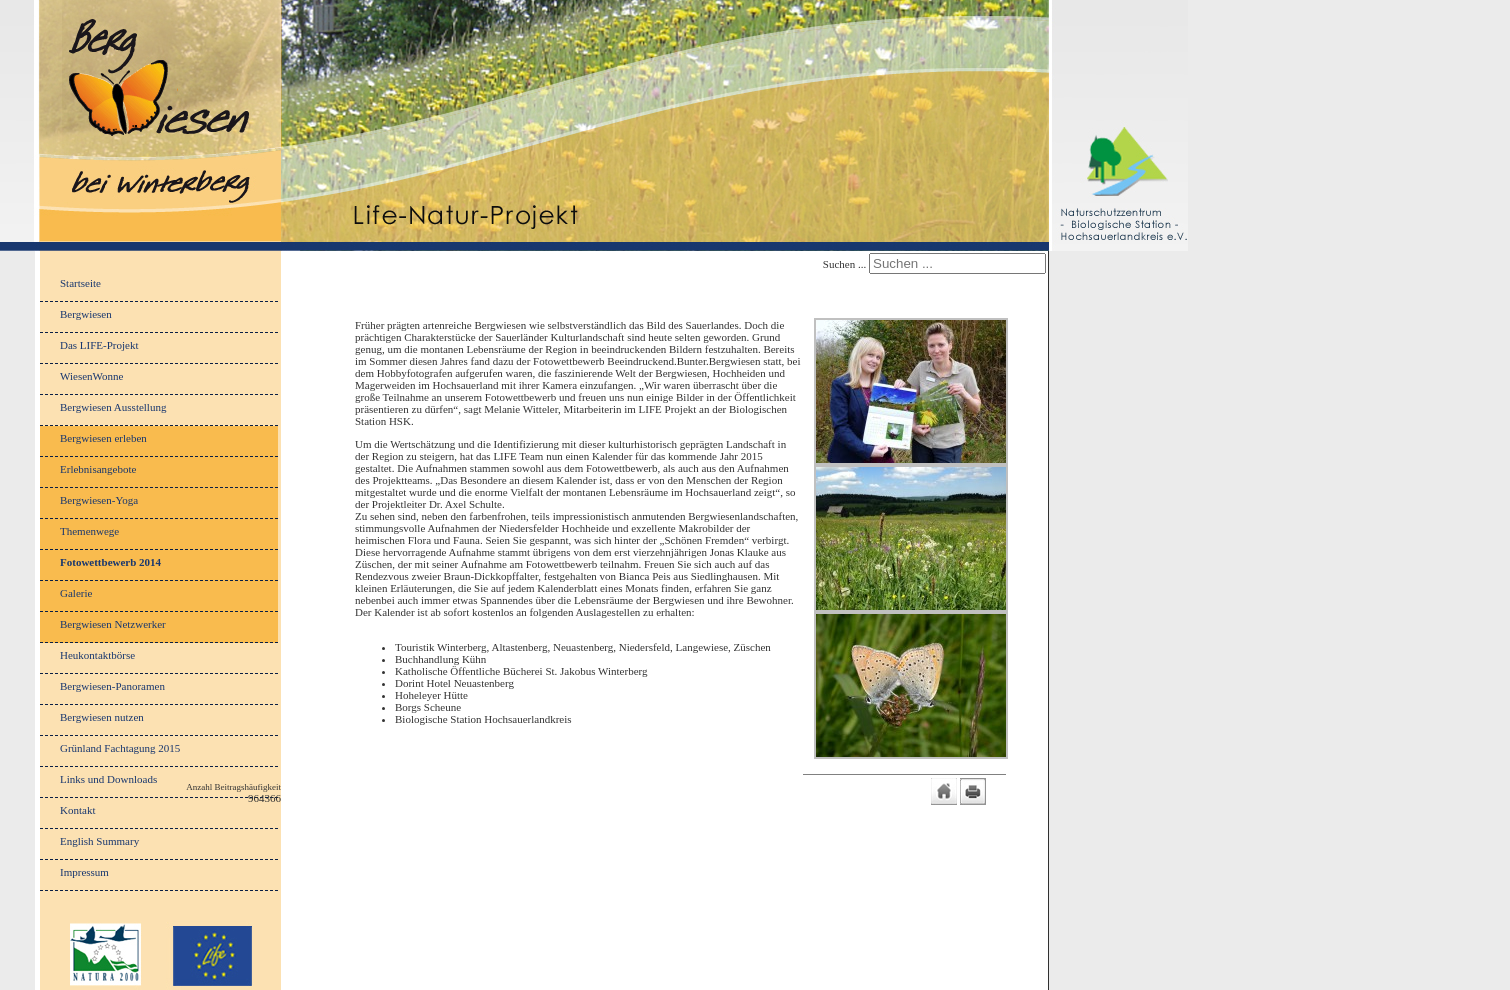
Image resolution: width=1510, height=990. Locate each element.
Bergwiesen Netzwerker (113, 624)
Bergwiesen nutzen (102, 717)
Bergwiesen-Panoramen (112, 686)
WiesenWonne (91, 376)
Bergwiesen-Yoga (99, 500)
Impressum (84, 872)
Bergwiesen (86, 314)
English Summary (99, 841)
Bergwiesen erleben (103, 438)
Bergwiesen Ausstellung (113, 407)
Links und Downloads (108, 779)
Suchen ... (844, 264)
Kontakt (77, 810)
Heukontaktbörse (97, 655)
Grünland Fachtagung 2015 (120, 748)
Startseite (80, 283)
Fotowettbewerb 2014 (110, 562)
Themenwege (89, 531)
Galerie (76, 593)
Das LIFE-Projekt (99, 345)
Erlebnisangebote (98, 469)
